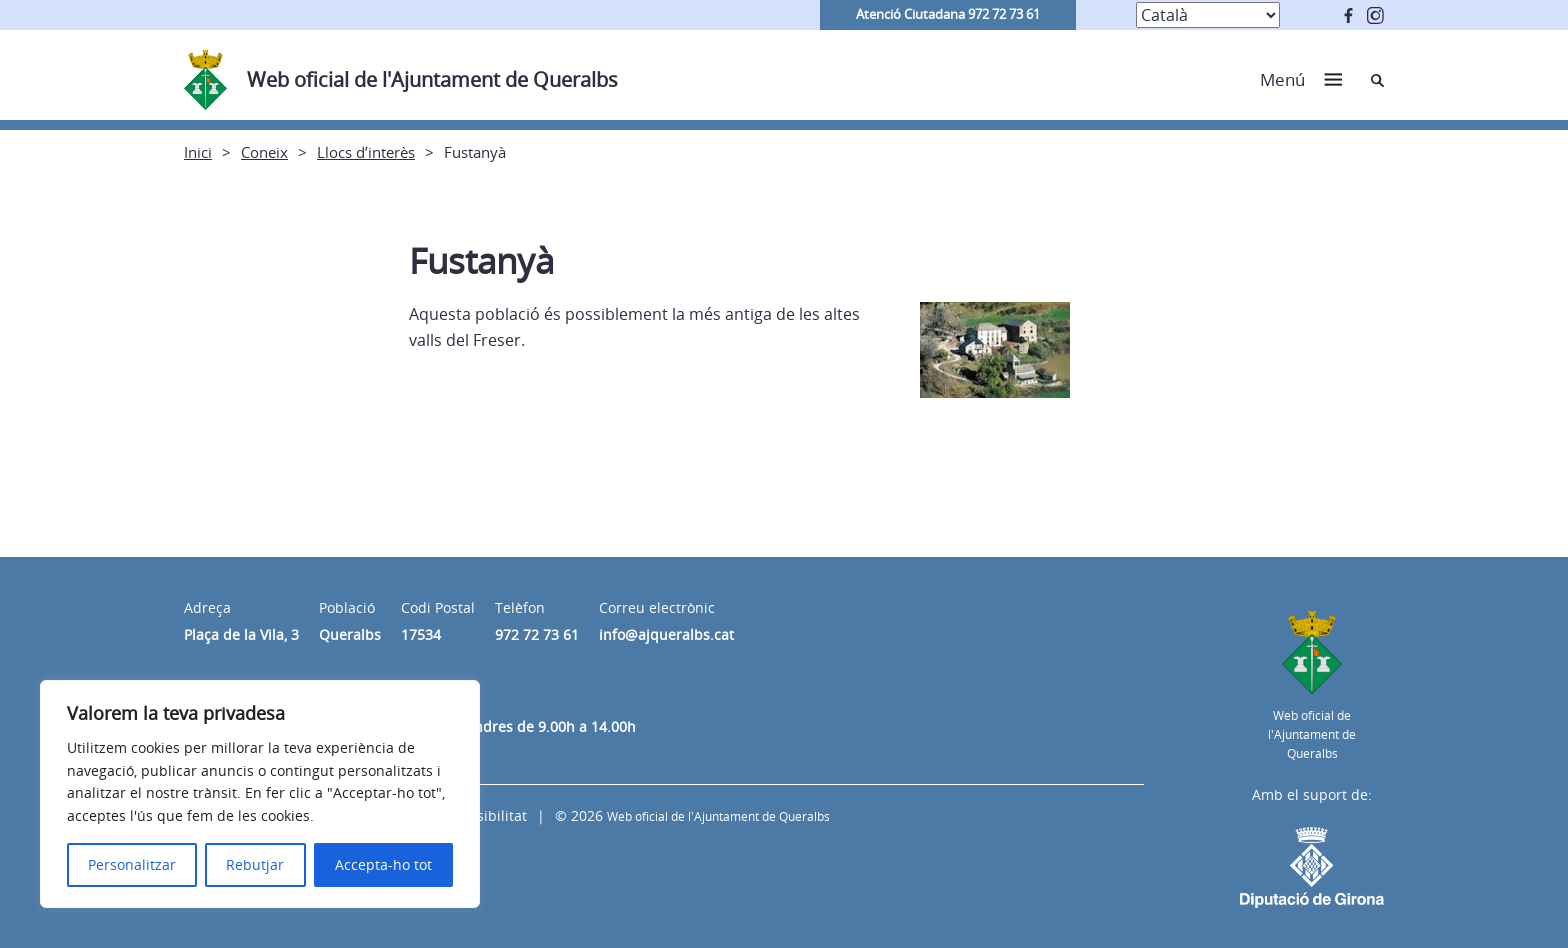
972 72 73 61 (537, 634)
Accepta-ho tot (383, 864)
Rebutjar (255, 864)
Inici (198, 152)
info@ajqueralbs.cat (666, 634)
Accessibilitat (483, 815)
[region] (260, 794)
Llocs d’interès (366, 152)
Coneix (264, 152)
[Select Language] (1208, 15)
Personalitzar (132, 864)
